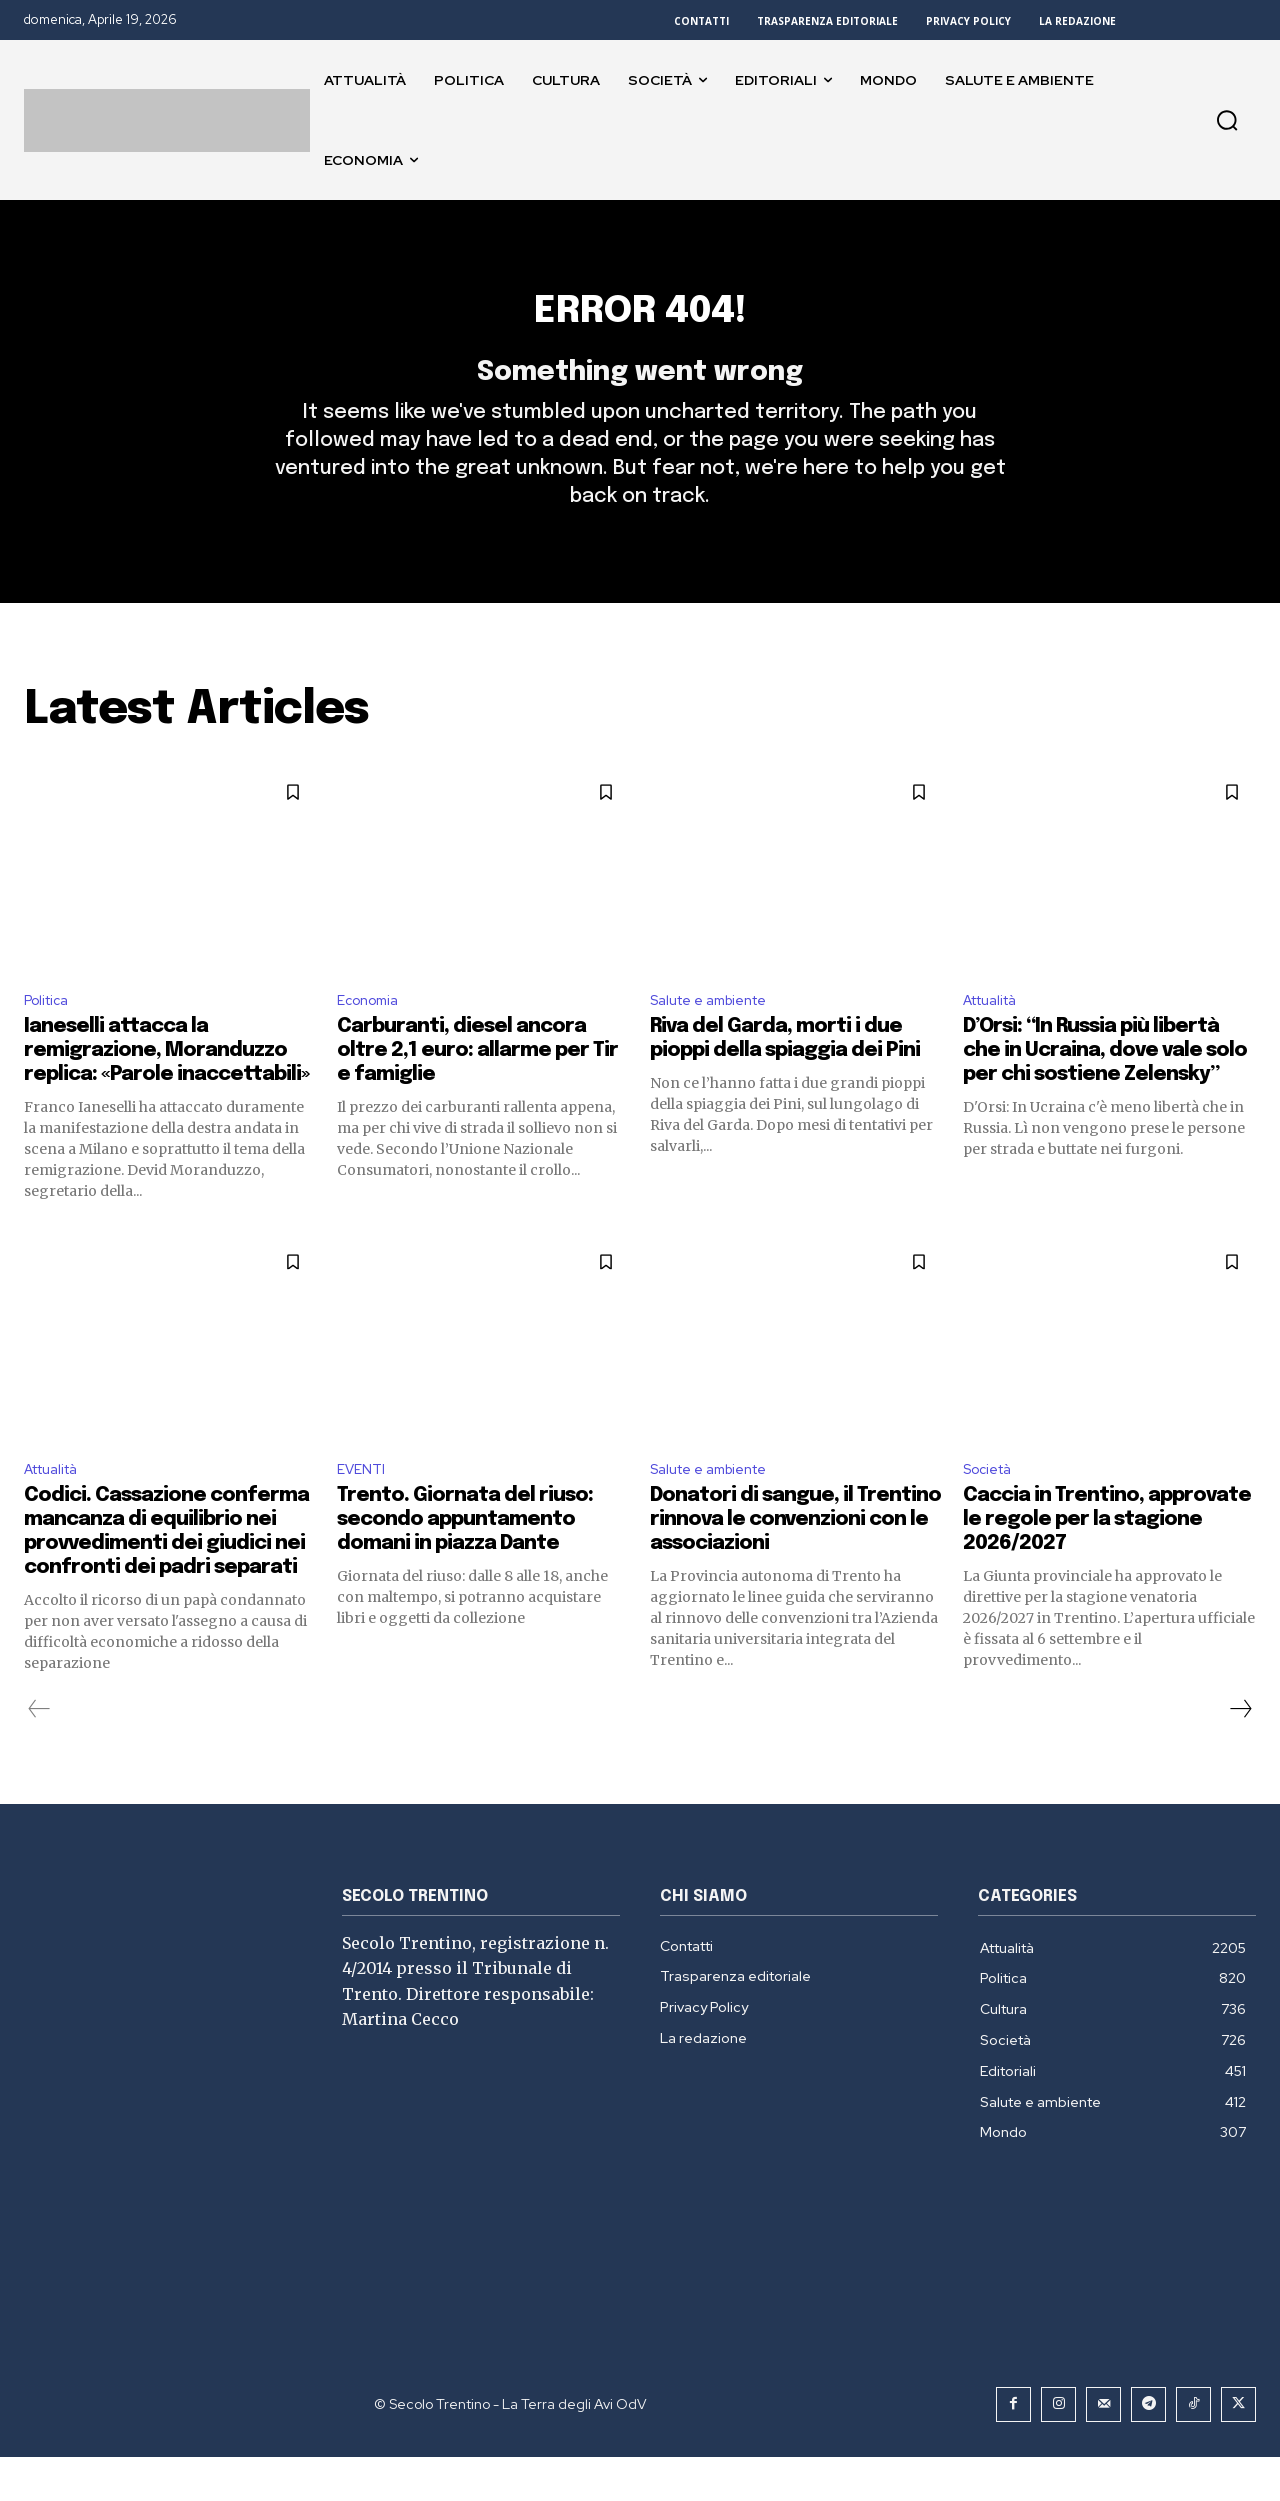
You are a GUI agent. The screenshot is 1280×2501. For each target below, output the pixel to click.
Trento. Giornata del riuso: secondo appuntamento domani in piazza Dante (465, 1563)
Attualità (996, 1037)
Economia (372, 1037)
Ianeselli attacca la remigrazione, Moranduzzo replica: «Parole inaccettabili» (166, 1090)
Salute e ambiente (718, 1037)
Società (992, 1511)
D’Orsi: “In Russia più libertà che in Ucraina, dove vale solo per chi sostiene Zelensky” (1105, 1090)
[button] (1227, 120)
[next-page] (1240, 1753)
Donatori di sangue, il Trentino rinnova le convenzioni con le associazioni (795, 1563)
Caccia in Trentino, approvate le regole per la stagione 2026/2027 (1107, 1563)
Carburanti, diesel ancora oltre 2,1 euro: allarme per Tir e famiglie (477, 1090)
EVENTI (364, 1511)
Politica (50, 1037)
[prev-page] (39, 1753)
